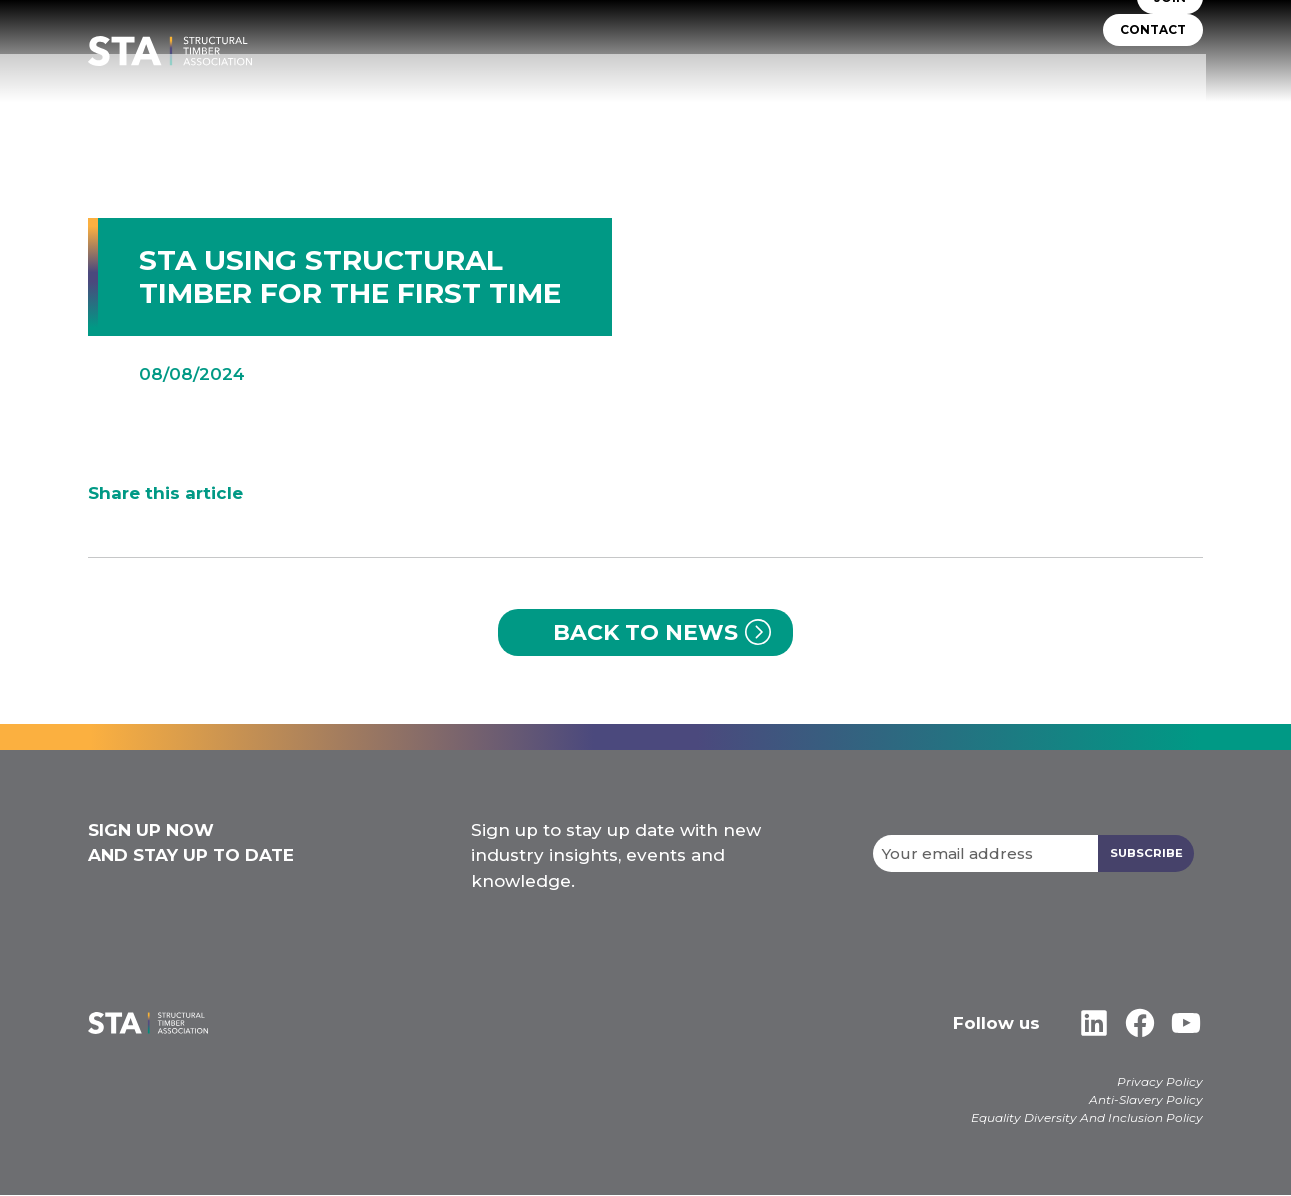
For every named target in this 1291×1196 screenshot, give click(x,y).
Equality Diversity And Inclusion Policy (1087, 1118)
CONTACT (1153, 71)
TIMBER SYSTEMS (671, 109)
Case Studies (1154, 109)
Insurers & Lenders (921, 109)
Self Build (789, 109)
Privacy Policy (1160, 1082)
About (463, 109)
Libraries (1050, 109)
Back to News (645, 632)
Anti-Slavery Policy (1146, 1100)
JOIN (1170, 39)
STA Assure (550, 109)
